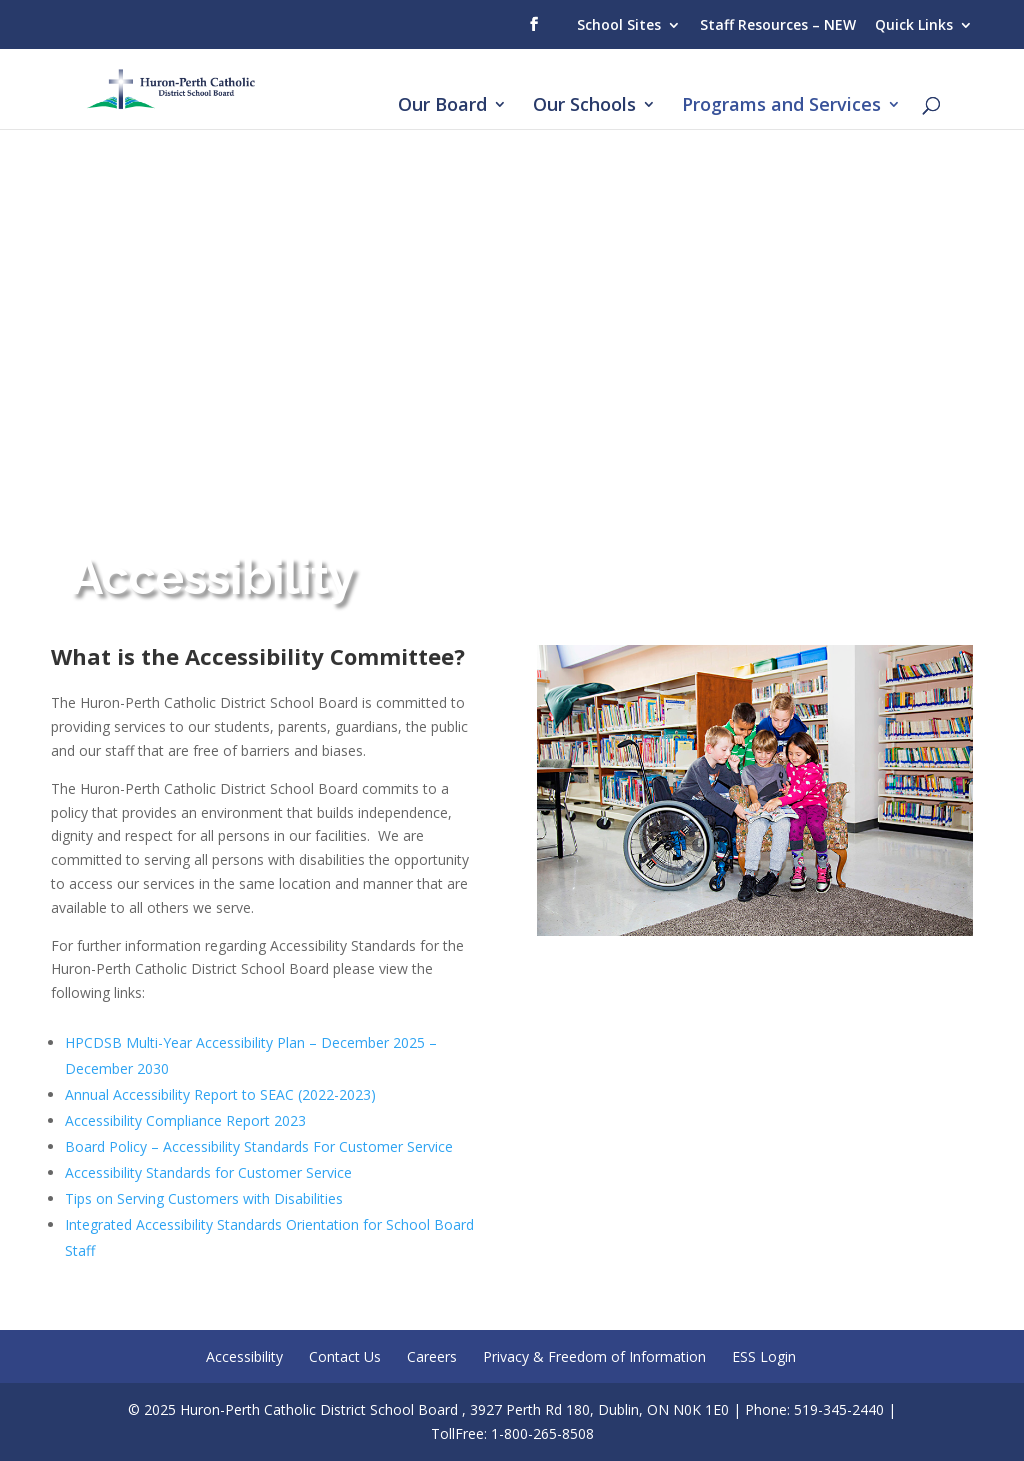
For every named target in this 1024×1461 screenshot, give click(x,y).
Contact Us (345, 1356)
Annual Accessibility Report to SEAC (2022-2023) (220, 1094)
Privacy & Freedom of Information (594, 1356)
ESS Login (764, 1356)
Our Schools (584, 106)
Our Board (442, 106)
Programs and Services (781, 106)
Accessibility (244, 1356)
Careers (432, 1356)
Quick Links (914, 24)
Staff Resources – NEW (778, 24)
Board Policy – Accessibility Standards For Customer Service (259, 1146)
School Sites (619, 24)
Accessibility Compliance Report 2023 (185, 1120)
